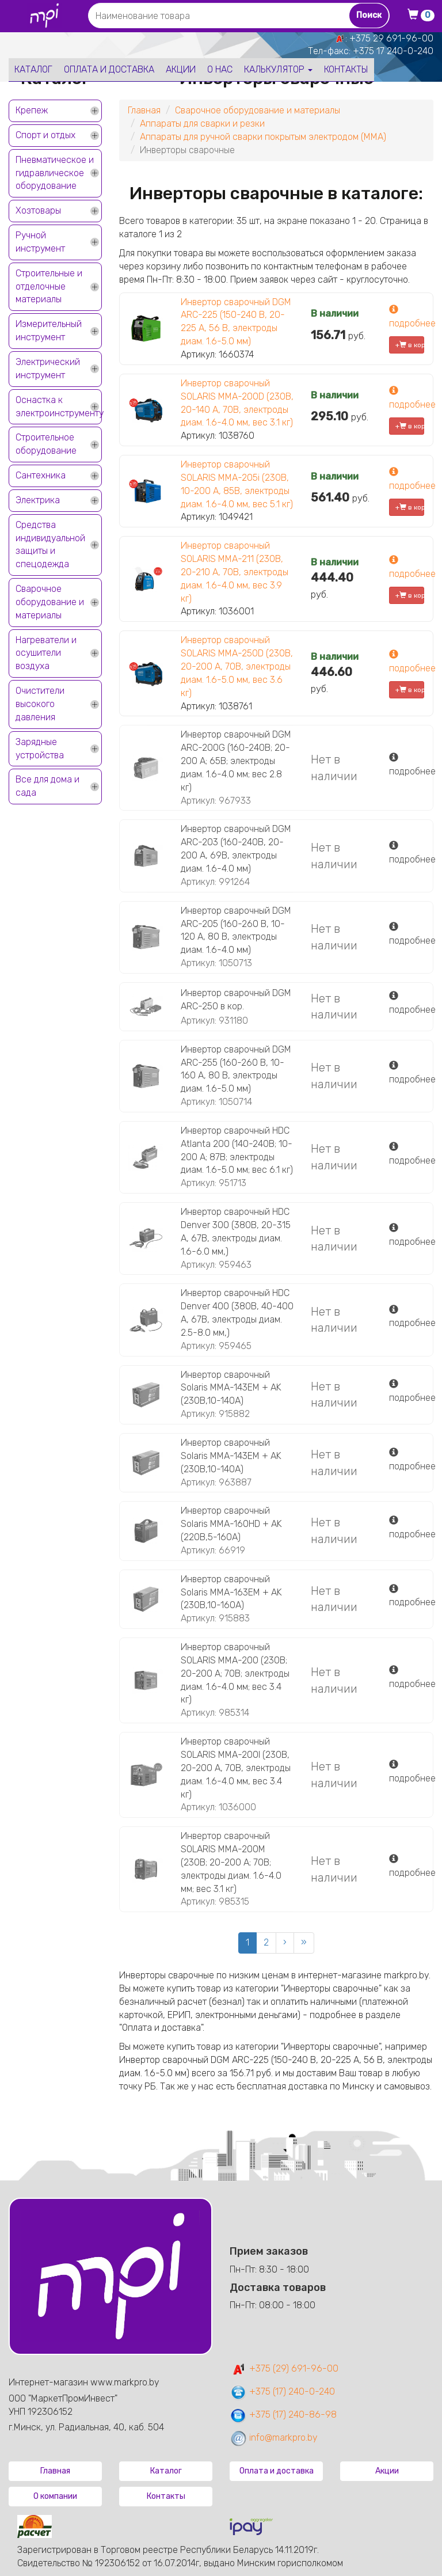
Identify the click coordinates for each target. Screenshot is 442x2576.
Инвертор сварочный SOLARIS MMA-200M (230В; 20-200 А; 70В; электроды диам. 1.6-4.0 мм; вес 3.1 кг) (231, 1862)
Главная (144, 110)
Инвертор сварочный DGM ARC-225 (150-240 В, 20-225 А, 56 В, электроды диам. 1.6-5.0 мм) (236, 322)
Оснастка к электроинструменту (59, 406)
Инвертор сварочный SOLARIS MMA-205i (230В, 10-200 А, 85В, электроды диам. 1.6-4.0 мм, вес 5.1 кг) (237, 484)
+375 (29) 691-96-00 (284, 2368)
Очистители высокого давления (40, 704)
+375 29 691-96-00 (391, 38)
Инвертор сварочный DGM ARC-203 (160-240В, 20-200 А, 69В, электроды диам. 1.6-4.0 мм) (236, 848)
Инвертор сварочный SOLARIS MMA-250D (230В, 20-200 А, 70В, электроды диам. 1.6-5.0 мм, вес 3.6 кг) (237, 666)
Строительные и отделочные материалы (49, 286)
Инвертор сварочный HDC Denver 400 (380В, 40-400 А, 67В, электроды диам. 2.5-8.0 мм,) (237, 1312)
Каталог (33, 69)
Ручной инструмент (40, 242)
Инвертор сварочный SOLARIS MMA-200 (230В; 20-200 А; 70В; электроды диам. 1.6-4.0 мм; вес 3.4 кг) (235, 1673)
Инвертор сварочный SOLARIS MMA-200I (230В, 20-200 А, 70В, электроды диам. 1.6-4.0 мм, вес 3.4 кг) (236, 1767)
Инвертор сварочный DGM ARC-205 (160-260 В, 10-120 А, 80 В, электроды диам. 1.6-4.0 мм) (236, 930)
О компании (55, 2496)
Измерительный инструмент (49, 330)
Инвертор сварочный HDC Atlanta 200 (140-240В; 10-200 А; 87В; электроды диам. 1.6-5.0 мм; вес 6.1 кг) (237, 1150)
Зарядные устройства (40, 748)
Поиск (369, 15)
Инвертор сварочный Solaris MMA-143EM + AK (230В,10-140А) (231, 1388)
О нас (220, 69)
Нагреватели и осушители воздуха (46, 653)
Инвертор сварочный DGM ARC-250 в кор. (236, 999)
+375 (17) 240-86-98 (283, 2414)
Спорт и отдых (45, 135)
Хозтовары (38, 210)
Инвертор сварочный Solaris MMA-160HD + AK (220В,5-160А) (231, 1523)
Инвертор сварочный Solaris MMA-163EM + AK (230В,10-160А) (231, 1592)
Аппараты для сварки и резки (202, 123)
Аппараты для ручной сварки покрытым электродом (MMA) (263, 136)
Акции (181, 69)
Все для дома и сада (47, 786)
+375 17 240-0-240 (393, 50)
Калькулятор (278, 69)
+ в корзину (409, 345)
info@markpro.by (274, 2437)
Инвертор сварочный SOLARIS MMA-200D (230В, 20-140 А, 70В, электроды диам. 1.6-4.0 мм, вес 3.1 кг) (237, 403)
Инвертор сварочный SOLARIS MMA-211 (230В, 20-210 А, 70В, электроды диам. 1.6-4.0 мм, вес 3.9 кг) (234, 571)
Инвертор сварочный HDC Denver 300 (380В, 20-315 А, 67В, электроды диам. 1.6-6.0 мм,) (236, 1231)
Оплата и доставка (109, 69)
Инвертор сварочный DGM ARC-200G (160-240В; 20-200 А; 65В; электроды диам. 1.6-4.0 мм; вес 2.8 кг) (236, 760)
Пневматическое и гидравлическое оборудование (55, 173)
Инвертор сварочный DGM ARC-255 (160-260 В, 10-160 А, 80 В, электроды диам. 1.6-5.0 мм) (236, 1069)
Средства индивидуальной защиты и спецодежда (50, 544)
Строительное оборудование (46, 444)
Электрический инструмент (48, 368)
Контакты (346, 69)
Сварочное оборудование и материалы (50, 602)
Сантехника (41, 475)
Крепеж (32, 110)
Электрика (38, 500)
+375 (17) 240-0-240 (282, 2391)
